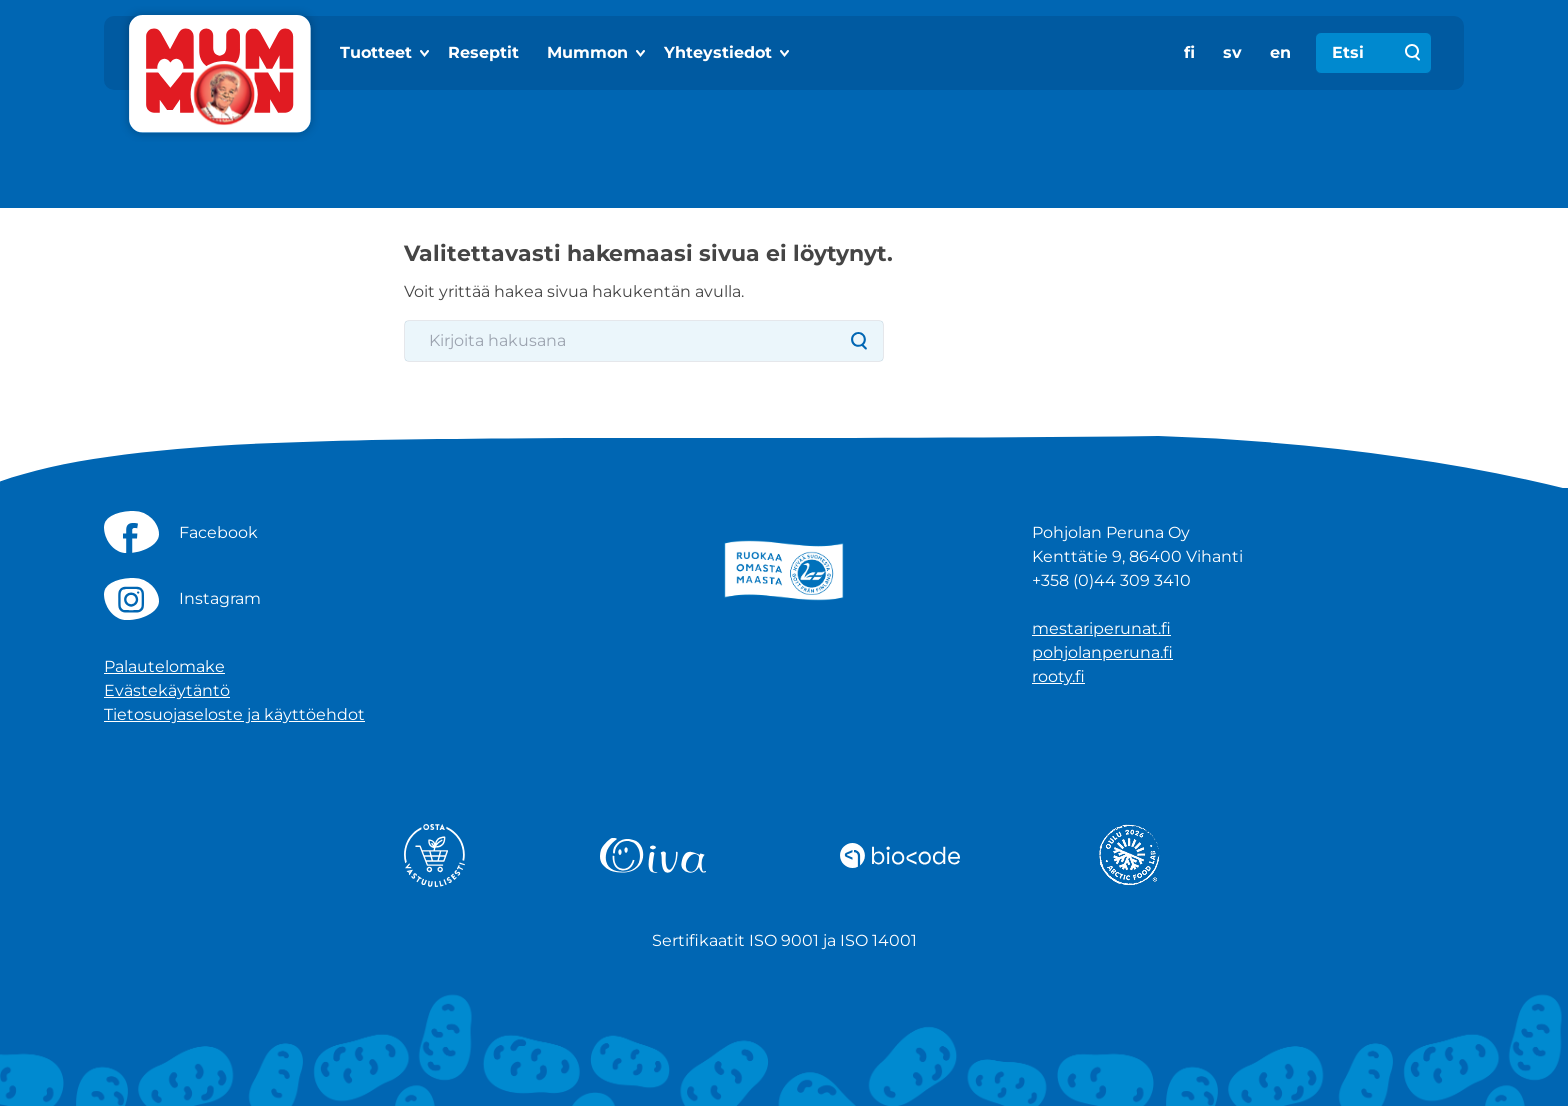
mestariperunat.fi (1101, 628)
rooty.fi (1058, 676)
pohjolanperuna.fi (1102, 652)
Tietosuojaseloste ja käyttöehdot (234, 714)
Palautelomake (164, 666)
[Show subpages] (426, 53)
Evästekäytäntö (167, 690)
